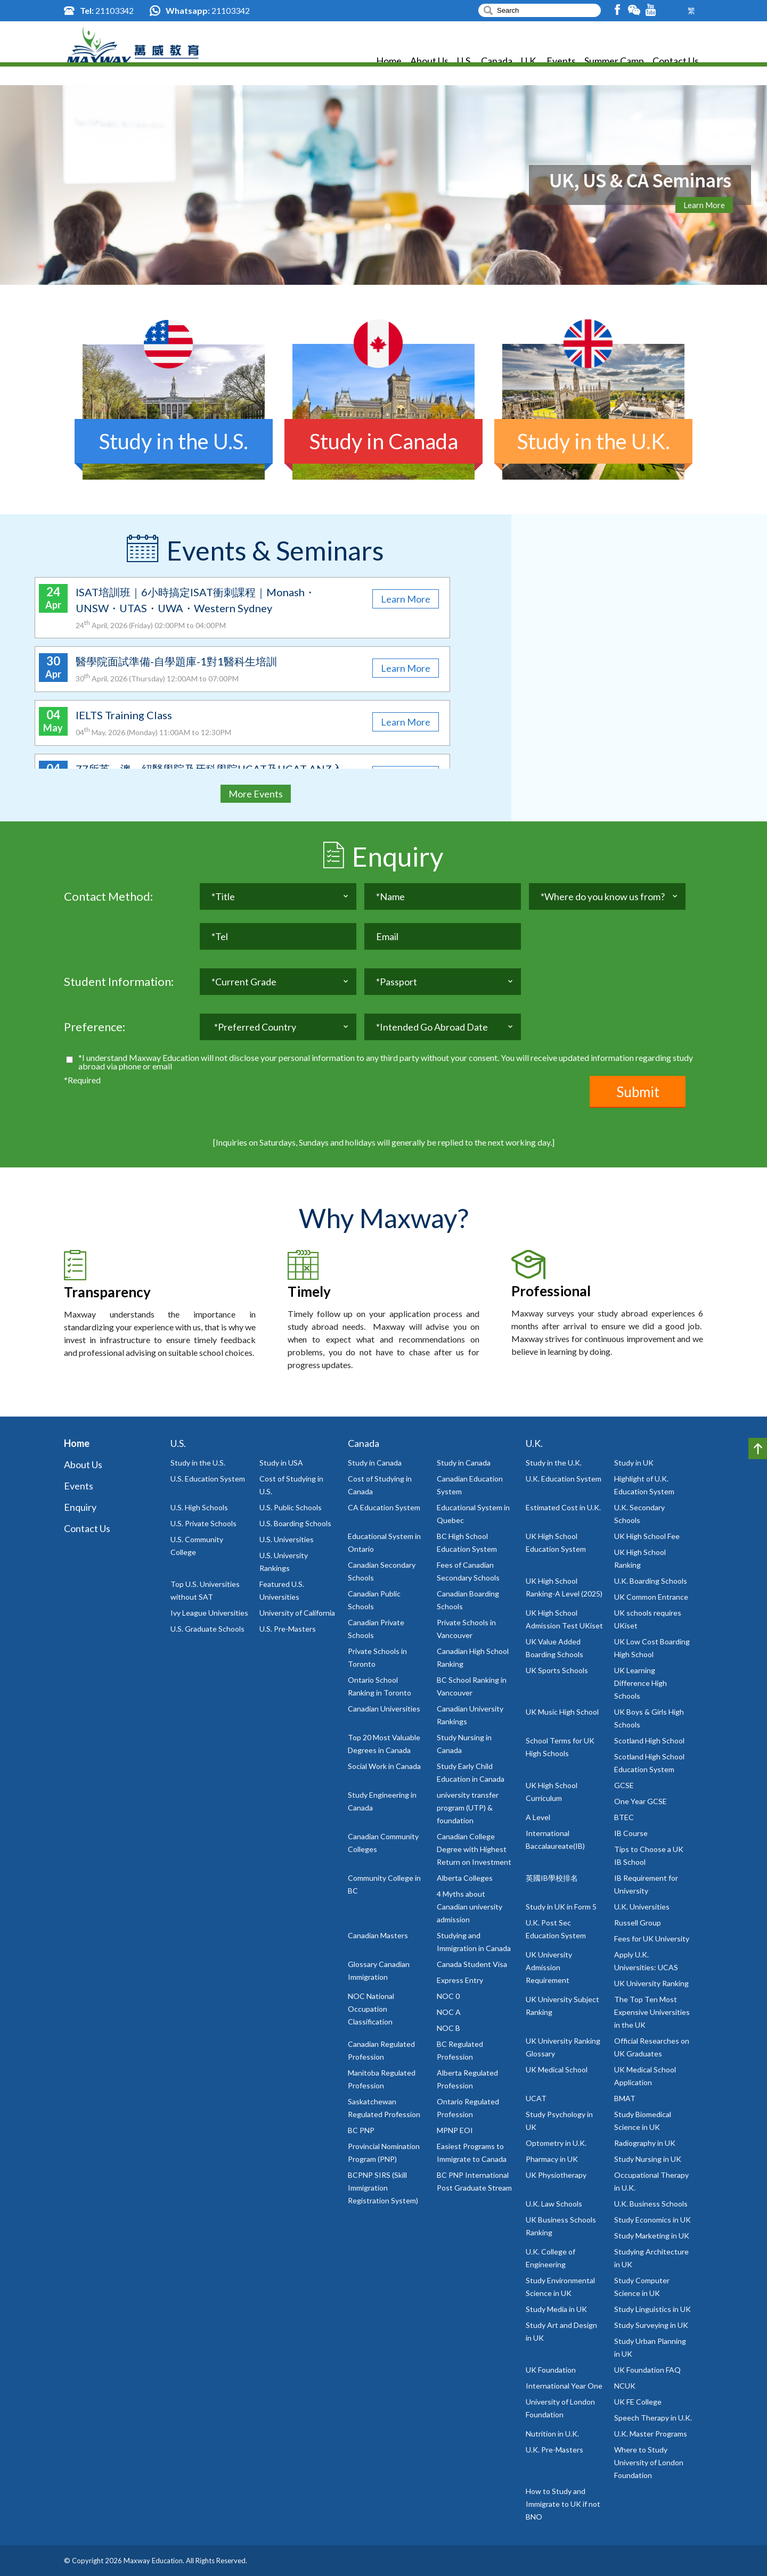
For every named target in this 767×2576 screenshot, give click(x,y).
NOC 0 (448, 1996)
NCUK (624, 2385)
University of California (297, 1612)
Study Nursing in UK (647, 2158)
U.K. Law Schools (554, 2203)
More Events (256, 794)
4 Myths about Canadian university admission (469, 1906)
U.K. (529, 64)
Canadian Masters (378, 1935)
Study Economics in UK (652, 2219)
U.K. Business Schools (651, 2203)
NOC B (448, 2027)
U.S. (464, 64)
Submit (638, 1092)
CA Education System (384, 1507)
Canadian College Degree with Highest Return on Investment (474, 1849)
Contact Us (675, 64)
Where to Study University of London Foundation (648, 2462)
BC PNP (361, 2130)
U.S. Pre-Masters (287, 1628)
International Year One (564, 2385)
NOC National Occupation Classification (371, 2008)
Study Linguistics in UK (652, 2309)
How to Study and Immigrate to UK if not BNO (563, 2504)
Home (389, 64)
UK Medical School (557, 2069)
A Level (538, 1817)
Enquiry (80, 1507)
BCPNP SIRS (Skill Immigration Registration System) (383, 2187)
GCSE (624, 1785)
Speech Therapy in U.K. (653, 2417)
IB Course (631, 1833)
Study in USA (281, 1462)
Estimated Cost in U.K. (563, 1507)
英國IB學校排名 (552, 1877)
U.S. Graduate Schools (207, 1628)
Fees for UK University (651, 1938)
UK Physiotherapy (556, 2174)
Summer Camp (614, 64)
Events (561, 64)
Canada (496, 64)
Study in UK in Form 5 (561, 1906)
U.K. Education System (563, 1478)
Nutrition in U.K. (552, 2433)
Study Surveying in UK (651, 2325)
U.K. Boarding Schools (650, 1580)
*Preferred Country (255, 1030)
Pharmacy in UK (552, 2158)
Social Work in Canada (384, 1766)
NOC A (449, 2012)
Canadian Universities (384, 1708)
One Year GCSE (640, 1801)
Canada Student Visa (472, 1964)
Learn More (704, 205)
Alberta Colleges (465, 1877)
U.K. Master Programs (650, 2433)
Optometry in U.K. (556, 2142)
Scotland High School (649, 1740)
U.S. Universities (286, 1539)
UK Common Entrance (651, 1596)
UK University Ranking (651, 1983)
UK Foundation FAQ (647, 2369)
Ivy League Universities (209, 1612)
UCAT (536, 2098)
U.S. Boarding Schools (295, 1523)
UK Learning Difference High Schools (640, 1683)
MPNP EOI (455, 2130)
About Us (429, 64)
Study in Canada (375, 1462)
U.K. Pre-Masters (554, 2449)
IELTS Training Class (124, 715)
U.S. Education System (207, 1478)
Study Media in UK (556, 2309)
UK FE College (638, 2401)
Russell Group (637, 1922)
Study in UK (634, 1462)
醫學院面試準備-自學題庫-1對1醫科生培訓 (176, 661)
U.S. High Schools (199, 1507)
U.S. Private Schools (203, 1523)
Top (757, 1448)
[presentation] (281, 1096)
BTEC (624, 1817)
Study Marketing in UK (651, 2235)
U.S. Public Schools (290, 1507)
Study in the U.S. (197, 1462)
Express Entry (460, 1980)
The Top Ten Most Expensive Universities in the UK (652, 2012)
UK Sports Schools (557, 1670)
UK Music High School (562, 1711)
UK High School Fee (647, 1536)
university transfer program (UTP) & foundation (468, 1807)
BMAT (624, 2098)
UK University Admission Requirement (549, 1967)
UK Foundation (551, 2369)
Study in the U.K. (554, 1462)
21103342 (114, 10)
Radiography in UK (644, 2142)
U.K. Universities (642, 1906)
